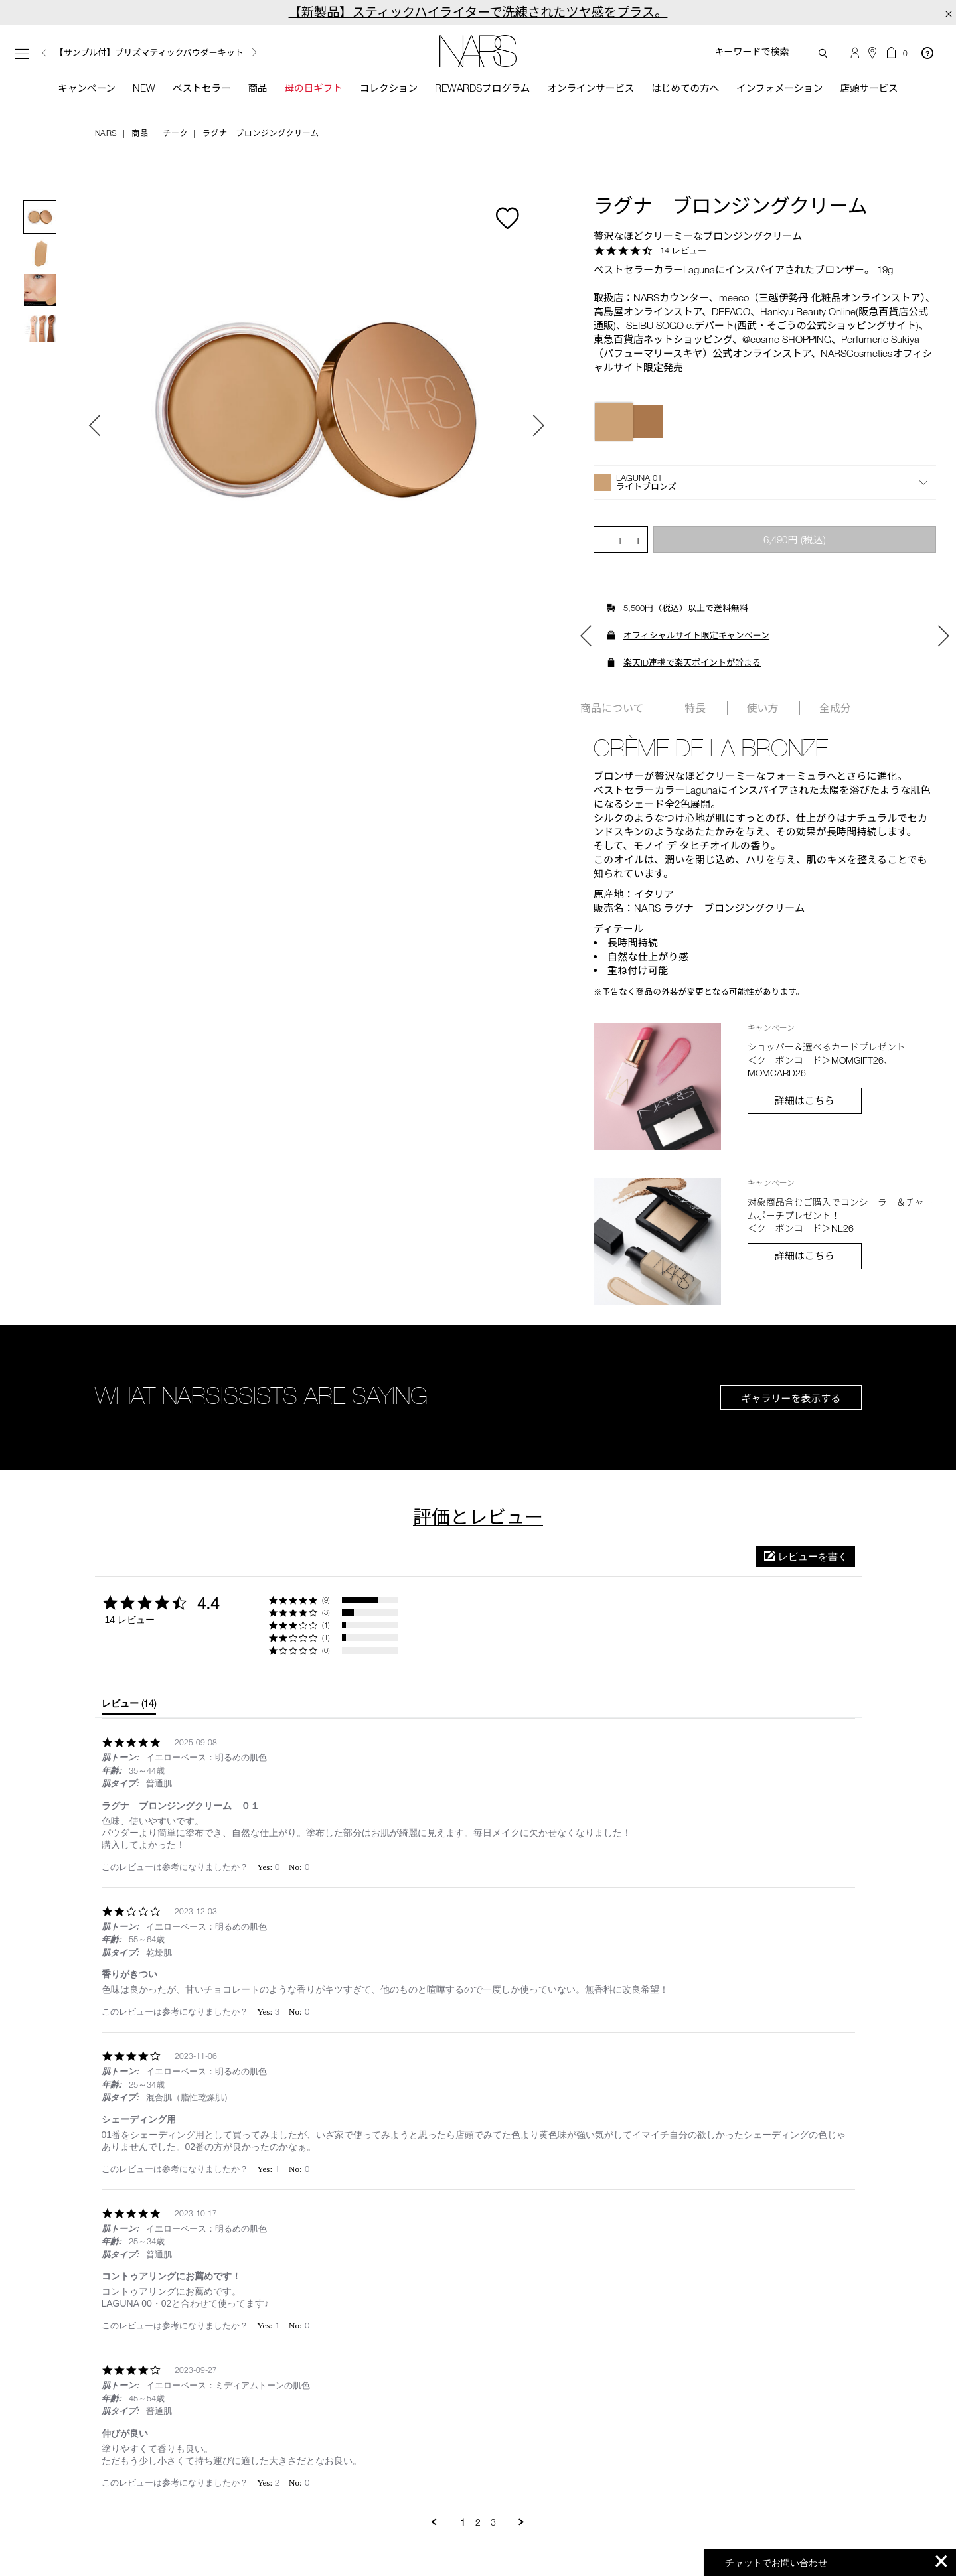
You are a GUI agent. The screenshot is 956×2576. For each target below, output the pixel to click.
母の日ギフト (309, 88)
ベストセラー (195, 88)
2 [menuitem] (478, 2522)
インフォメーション (785, 88)
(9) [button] (326, 1601)
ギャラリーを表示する (790, 1399)
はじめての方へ (689, 88)
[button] (765, 483)
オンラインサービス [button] (592, 88)
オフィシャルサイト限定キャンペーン (696, 636)
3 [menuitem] (493, 2522)
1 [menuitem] (462, 2522)
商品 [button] (252, 88)
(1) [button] (326, 1626)
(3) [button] (326, 1613)
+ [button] (638, 541)
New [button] (136, 88)
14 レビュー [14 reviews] (683, 251)
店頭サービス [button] (878, 88)
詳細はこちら (805, 1101)
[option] (186, 53)
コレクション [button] (386, 88)
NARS (106, 133)
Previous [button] (44, 53)
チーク (175, 133)
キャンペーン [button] (78, 88)
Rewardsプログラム (482, 88)
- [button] (603, 541)
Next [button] (254, 52)
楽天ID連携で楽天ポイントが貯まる (692, 663)
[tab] (129, 1707)
